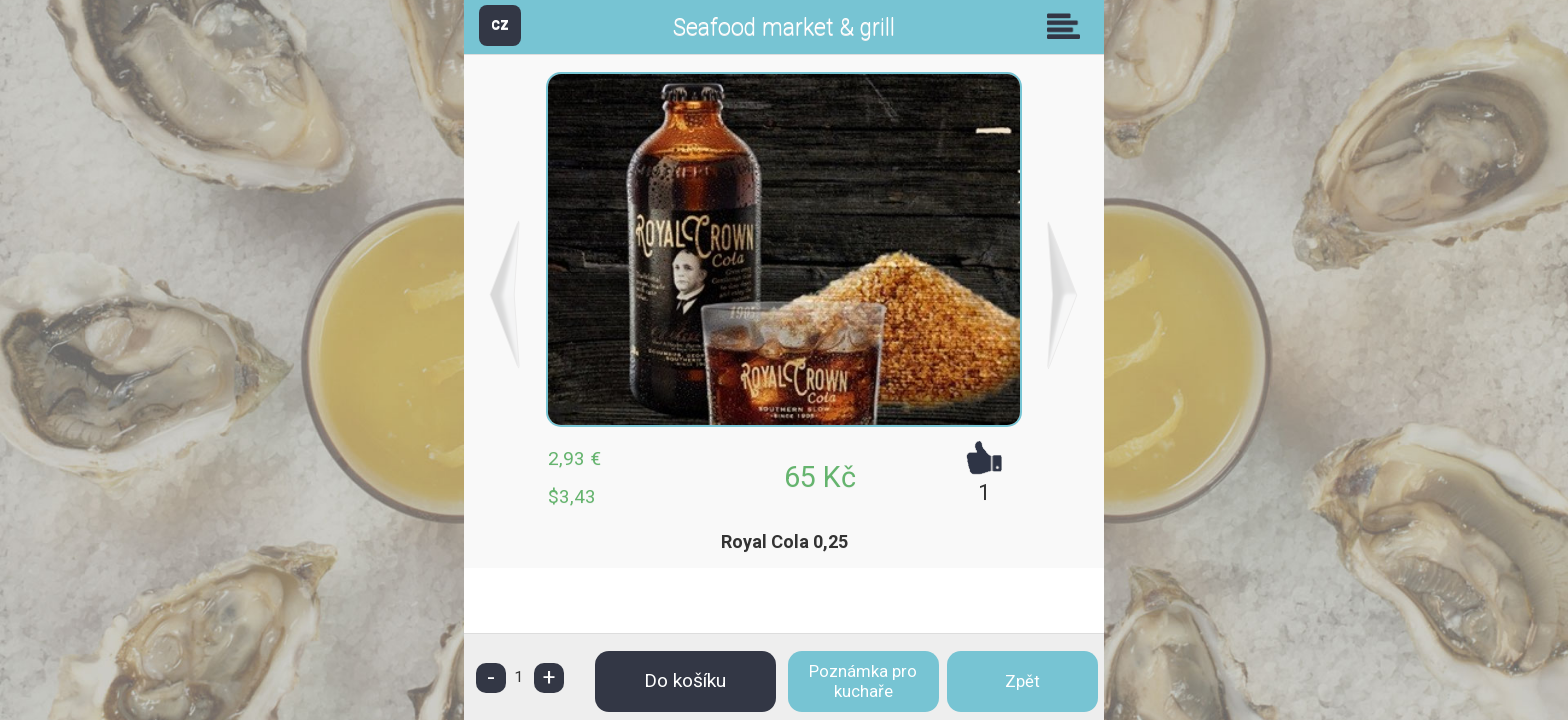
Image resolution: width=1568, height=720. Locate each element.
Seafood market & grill (784, 27)
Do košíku (685, 680)
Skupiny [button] (1068, 26)
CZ (500, 24)
